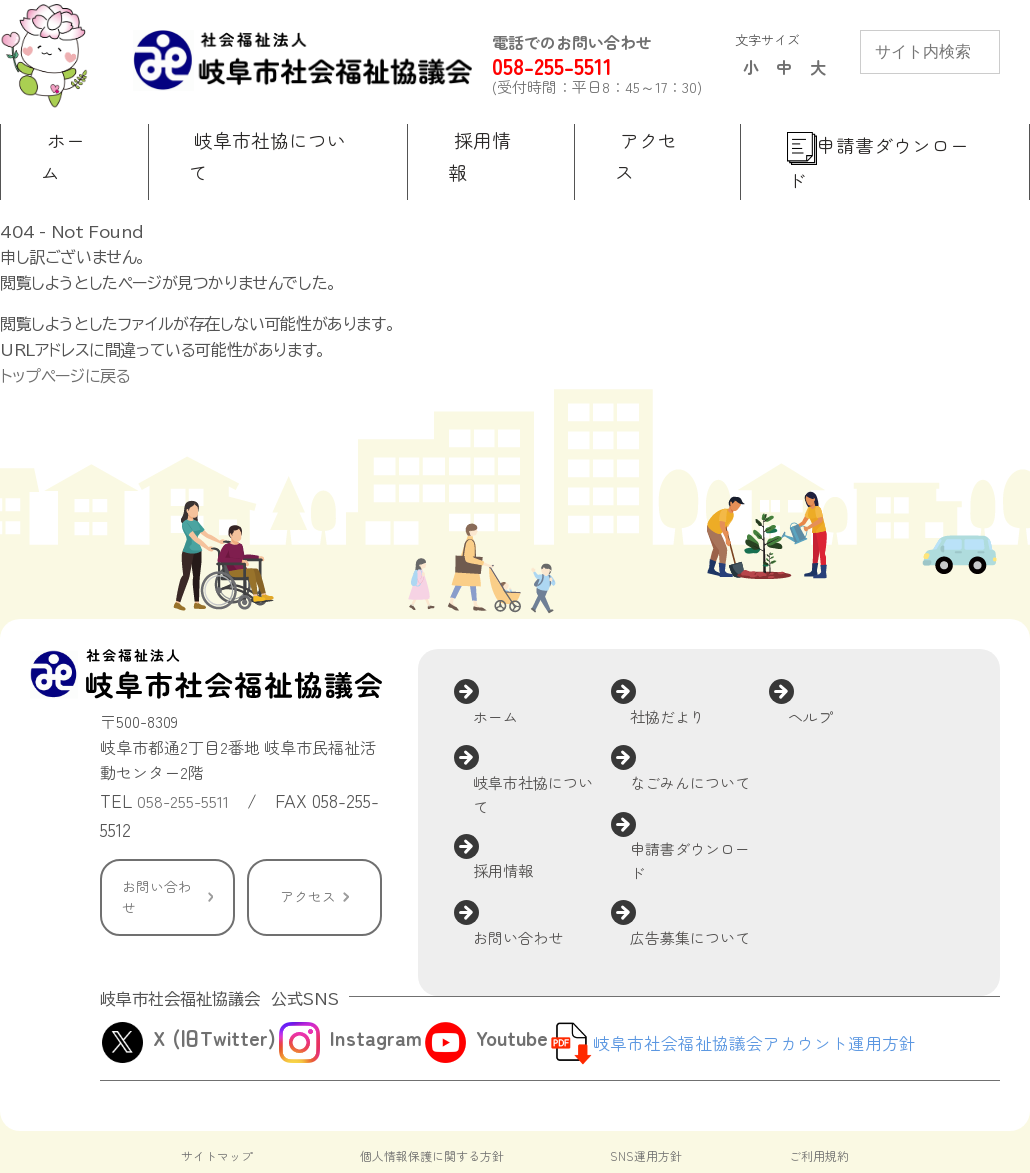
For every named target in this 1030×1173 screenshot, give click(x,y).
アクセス (308, 859)
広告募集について (710, 799)
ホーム (513, 652)
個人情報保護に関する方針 (434, 1090)
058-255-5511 (585, 66)
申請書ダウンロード (710, 746)
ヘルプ (828, 652)
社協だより (686, 652)
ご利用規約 (816, 1090)
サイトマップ (220, 1090)
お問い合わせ (159, 859)
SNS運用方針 (648, 1090)
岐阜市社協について (553, 705)
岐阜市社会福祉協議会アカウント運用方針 (764, 978)
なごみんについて (710, 692)
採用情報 (521, 758)
